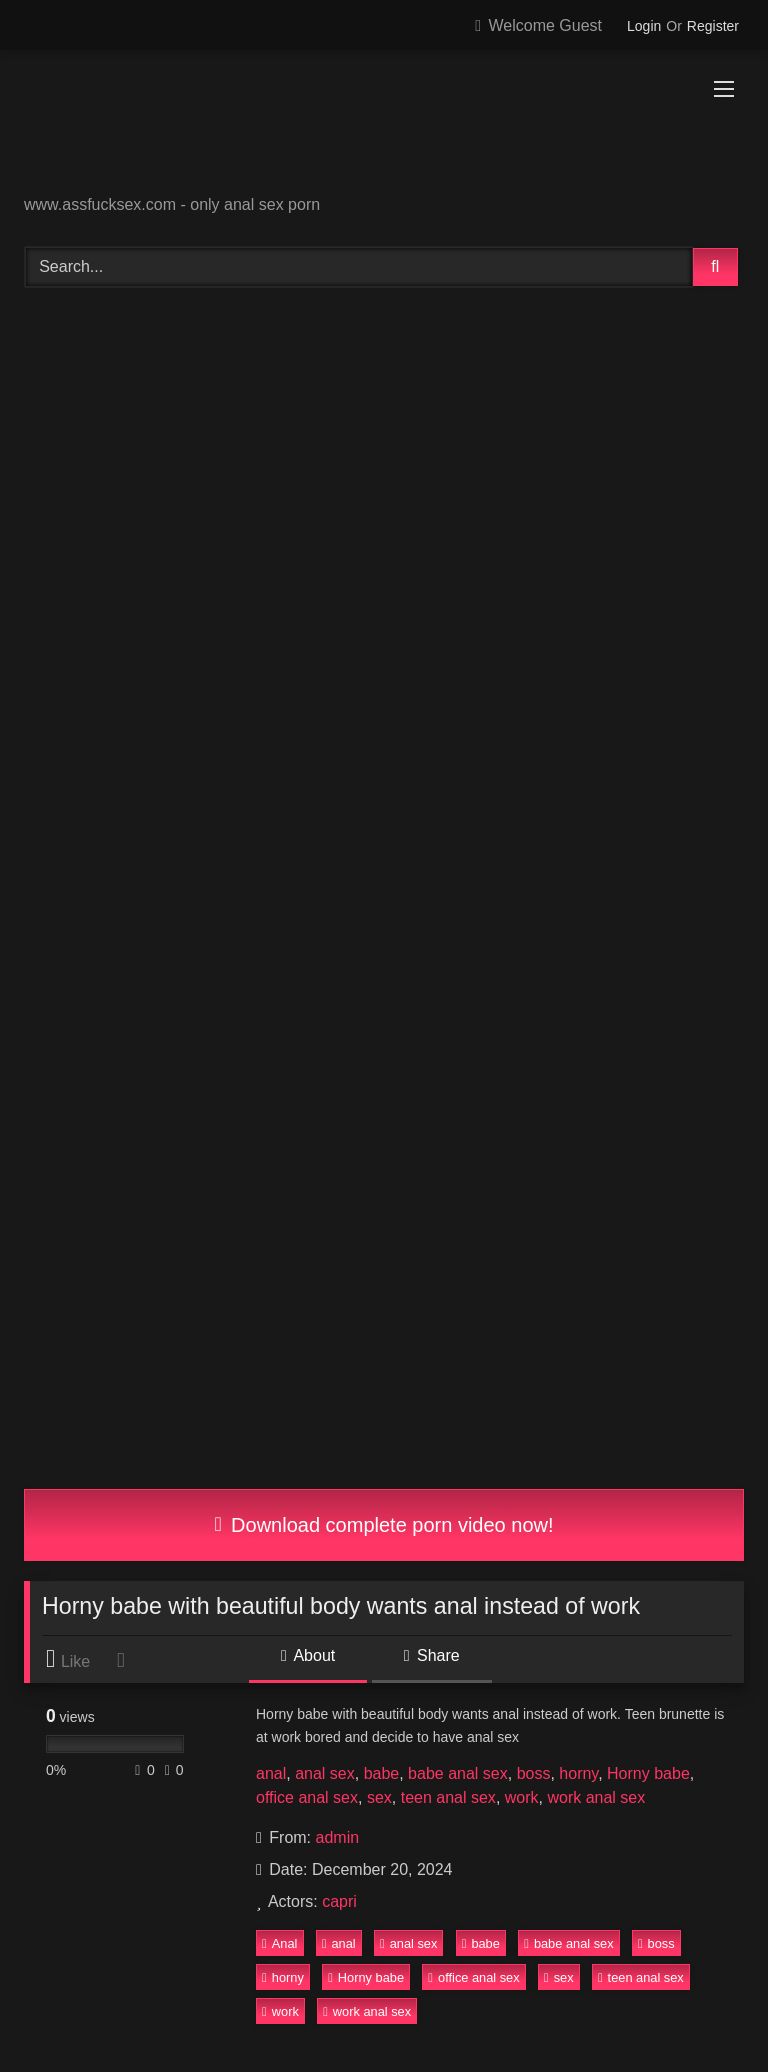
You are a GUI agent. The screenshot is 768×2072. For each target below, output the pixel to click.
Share (432, 1655)
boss (534, 1773)
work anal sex (596, 1797)
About (308, 1655)
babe (382, 1773)
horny (578, 1773)
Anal (279, 1943)
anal (271, 1773)
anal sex (325, 1773)
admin (338, 1837)
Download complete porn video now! (383, 1525)
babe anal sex (458, 1773)
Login (644, 26)
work (522, 1797)
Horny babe (648, 1773)
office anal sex (307, 1797)
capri (339, 1901)
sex (379, 1797)
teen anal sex (448, 1797)
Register (713, 26)
